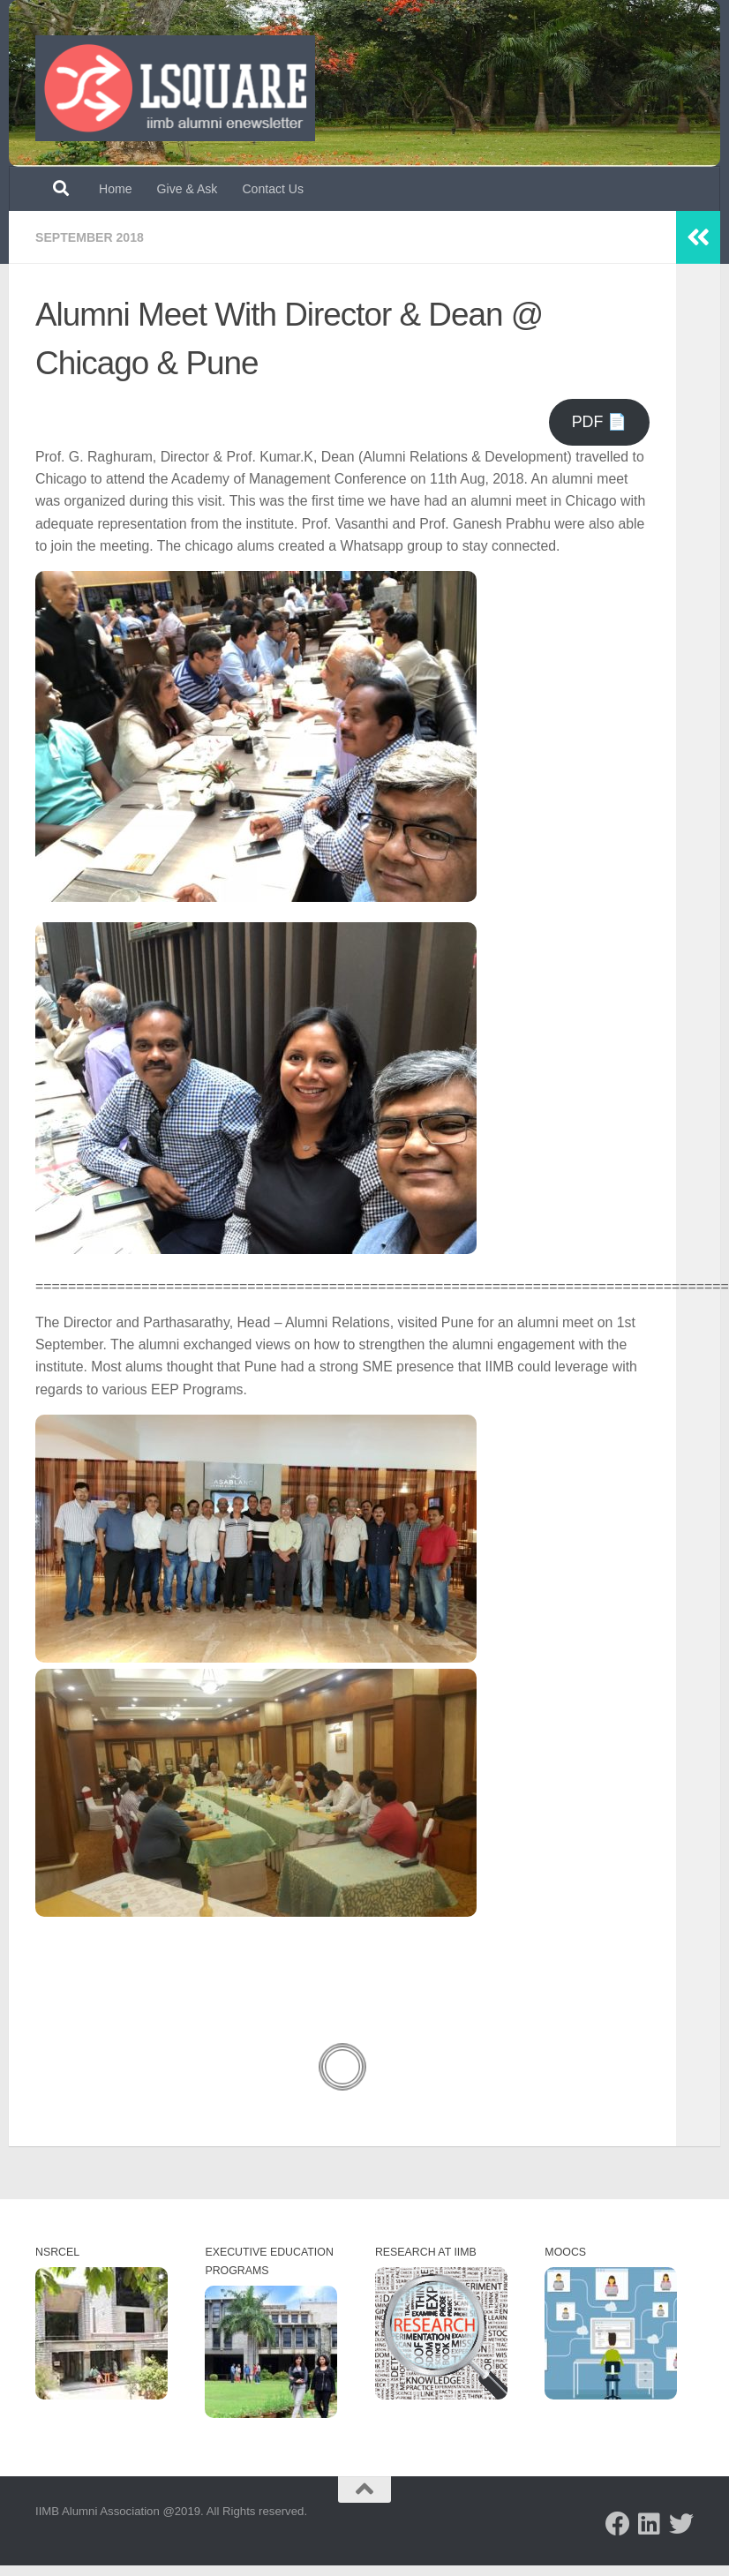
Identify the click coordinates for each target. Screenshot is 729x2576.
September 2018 (89, 237)
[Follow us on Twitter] (681, 2524)
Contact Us (273, 189)
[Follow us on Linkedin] (649, 2524)
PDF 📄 (600, 422)
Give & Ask (187, 189)
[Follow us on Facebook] (617, 2524)
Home (115, 189)
